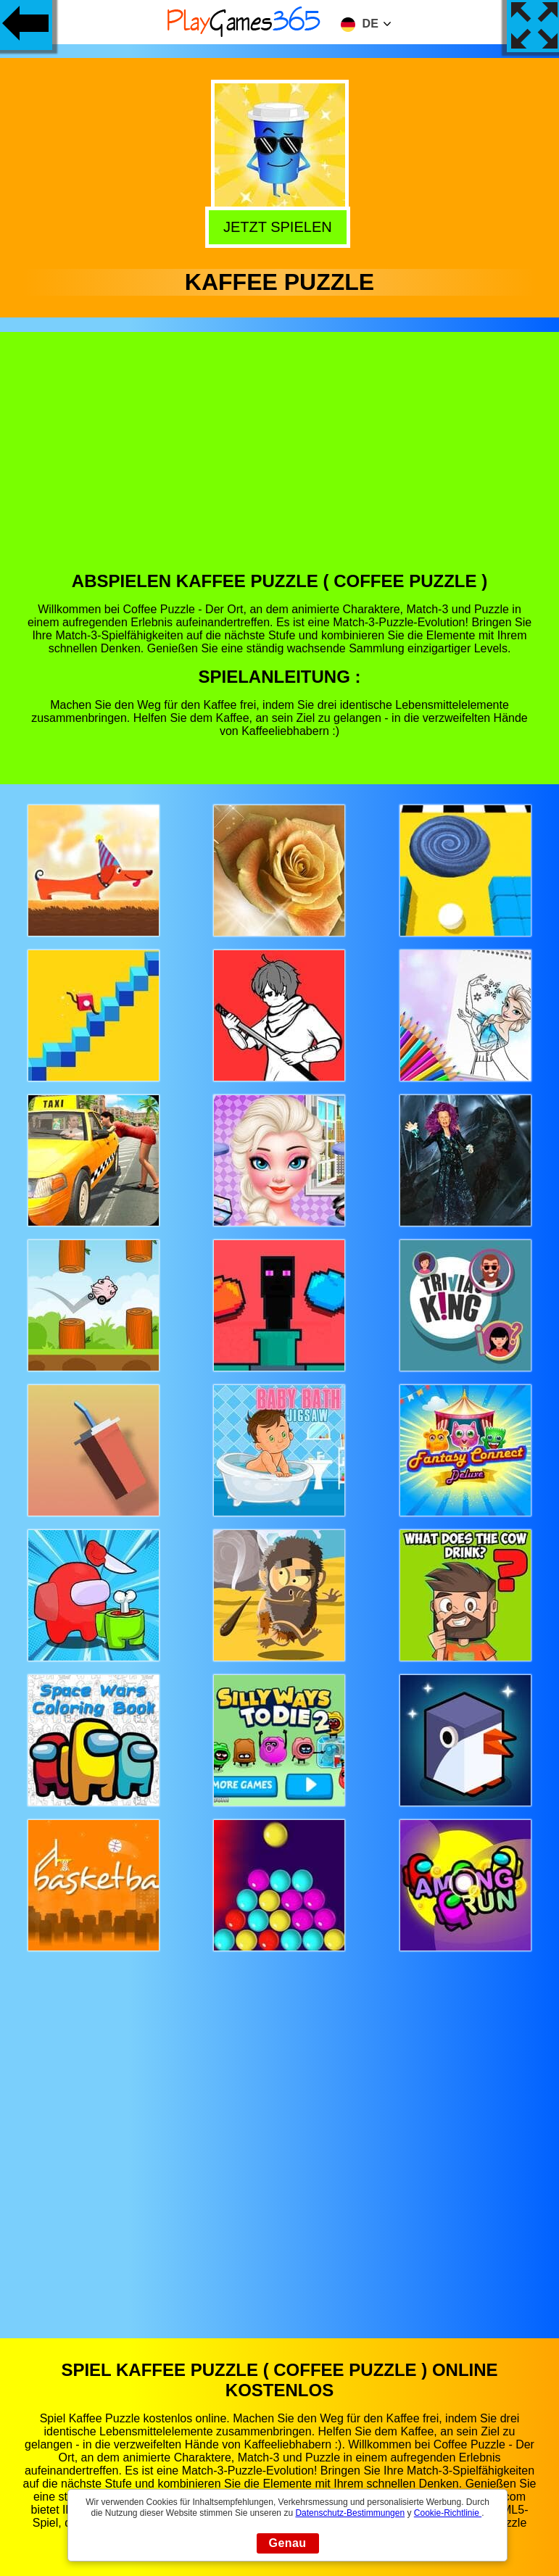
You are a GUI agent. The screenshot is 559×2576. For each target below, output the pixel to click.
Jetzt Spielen (280, 227)
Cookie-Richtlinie (447, 2513)
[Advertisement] (280, 462)
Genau (288, 2543)
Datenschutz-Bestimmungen (350, 2513)
